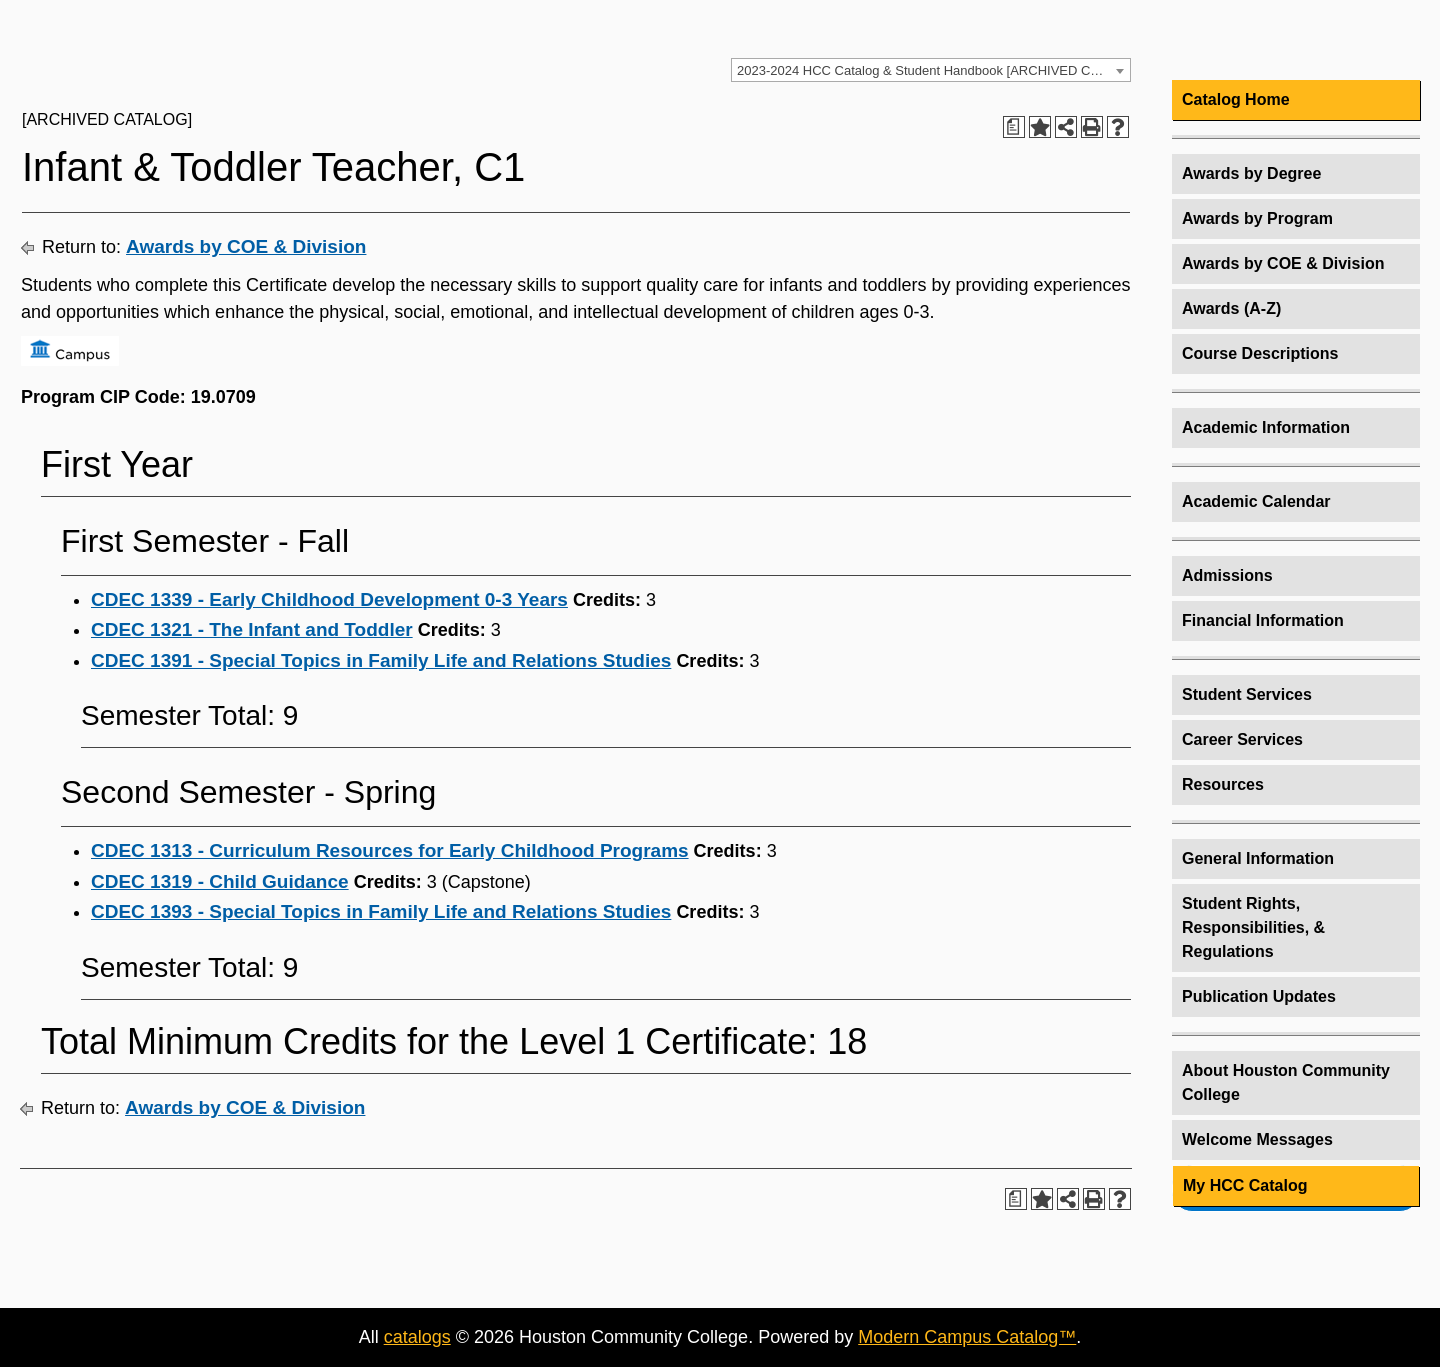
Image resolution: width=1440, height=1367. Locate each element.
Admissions (1227, 575)
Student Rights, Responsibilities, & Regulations (1253, 927)
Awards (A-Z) (1231, 308)
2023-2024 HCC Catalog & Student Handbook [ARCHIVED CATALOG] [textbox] (933, 70)
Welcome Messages (1257, 1139)
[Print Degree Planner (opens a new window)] (1014, 127)
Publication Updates (1259, 996)
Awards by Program (1257, 218)
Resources (1223, 784)
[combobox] (931, 70)
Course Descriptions (1260, 353)
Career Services (1242, 739)
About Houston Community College (1286, 1082)
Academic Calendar (1256, 501)
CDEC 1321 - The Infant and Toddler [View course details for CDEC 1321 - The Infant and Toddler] (252, 629)
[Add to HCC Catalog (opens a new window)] (1040, 127)
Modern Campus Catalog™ (967, 1337)
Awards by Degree (1251, 173)
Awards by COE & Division (246, 246)
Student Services (1247, 694)
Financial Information (1263, 620)
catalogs (417, 1337)
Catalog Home (1236, 99)
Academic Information (1266, 427)
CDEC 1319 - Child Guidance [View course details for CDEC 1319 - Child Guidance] (220, 881)
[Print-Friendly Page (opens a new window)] (1092, 127)
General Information (1258, 858)
